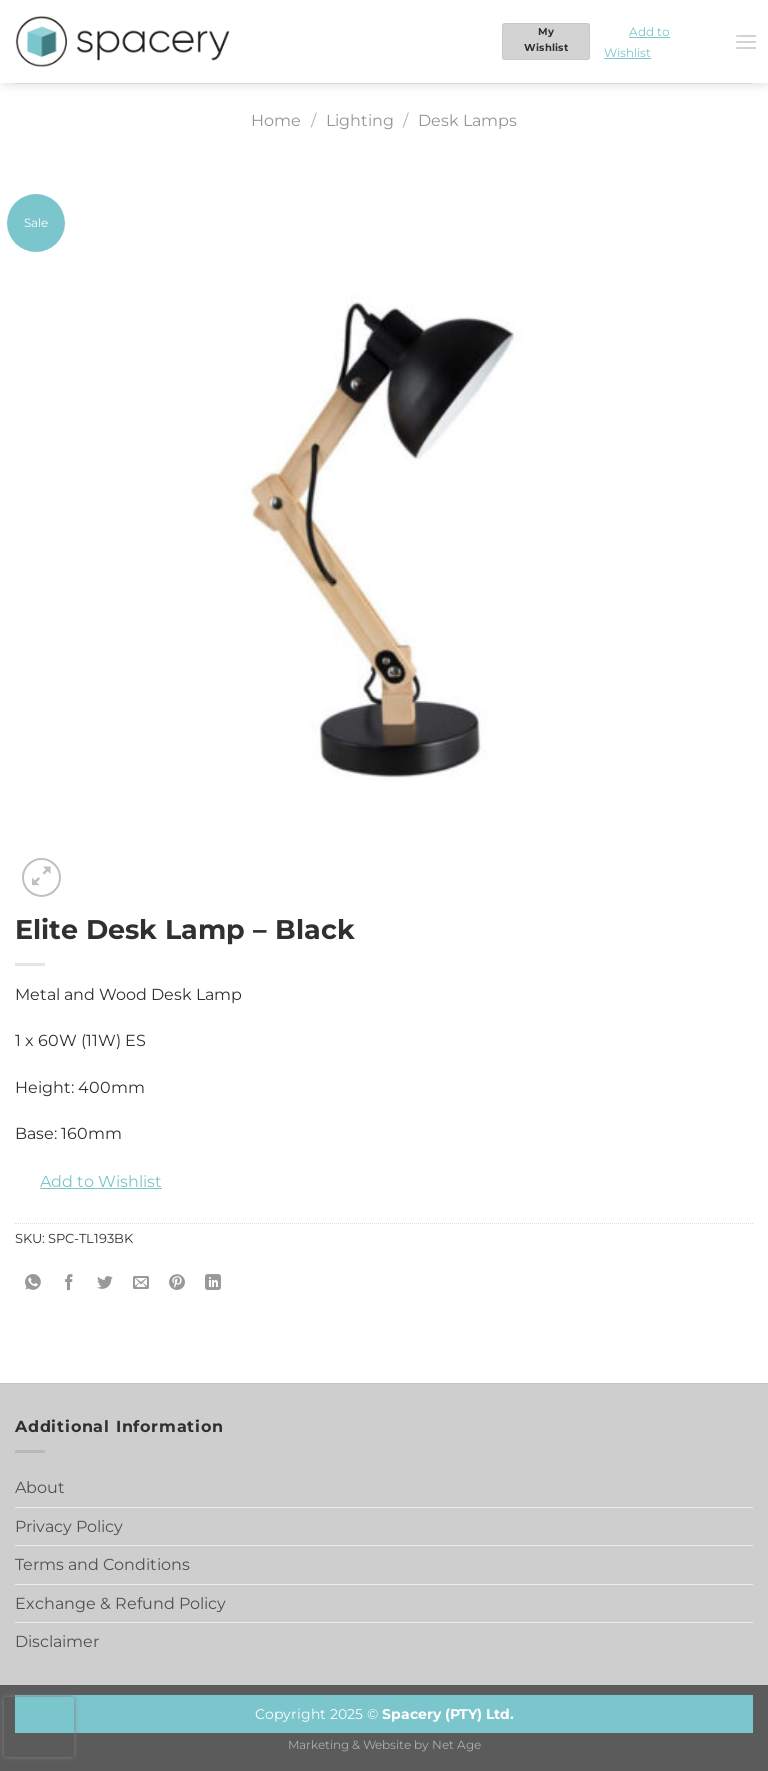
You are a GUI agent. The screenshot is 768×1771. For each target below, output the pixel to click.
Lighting (360, 120)
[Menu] (746, 41)
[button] (661, 41)
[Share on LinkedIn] (213, 1283)
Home (276, 120)
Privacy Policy (69, 1526)
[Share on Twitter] (105, 1283)
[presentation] (39, 1727)
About (40, 1487)
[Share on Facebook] (69, 1283)
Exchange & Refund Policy (120, 1603)
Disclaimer (57, 1641)
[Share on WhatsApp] (33, 1283)
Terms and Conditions (102, 1564)
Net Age (456, 1745)
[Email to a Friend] (141, 1283)
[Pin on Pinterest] (177, 1283)
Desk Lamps (467, 120)
